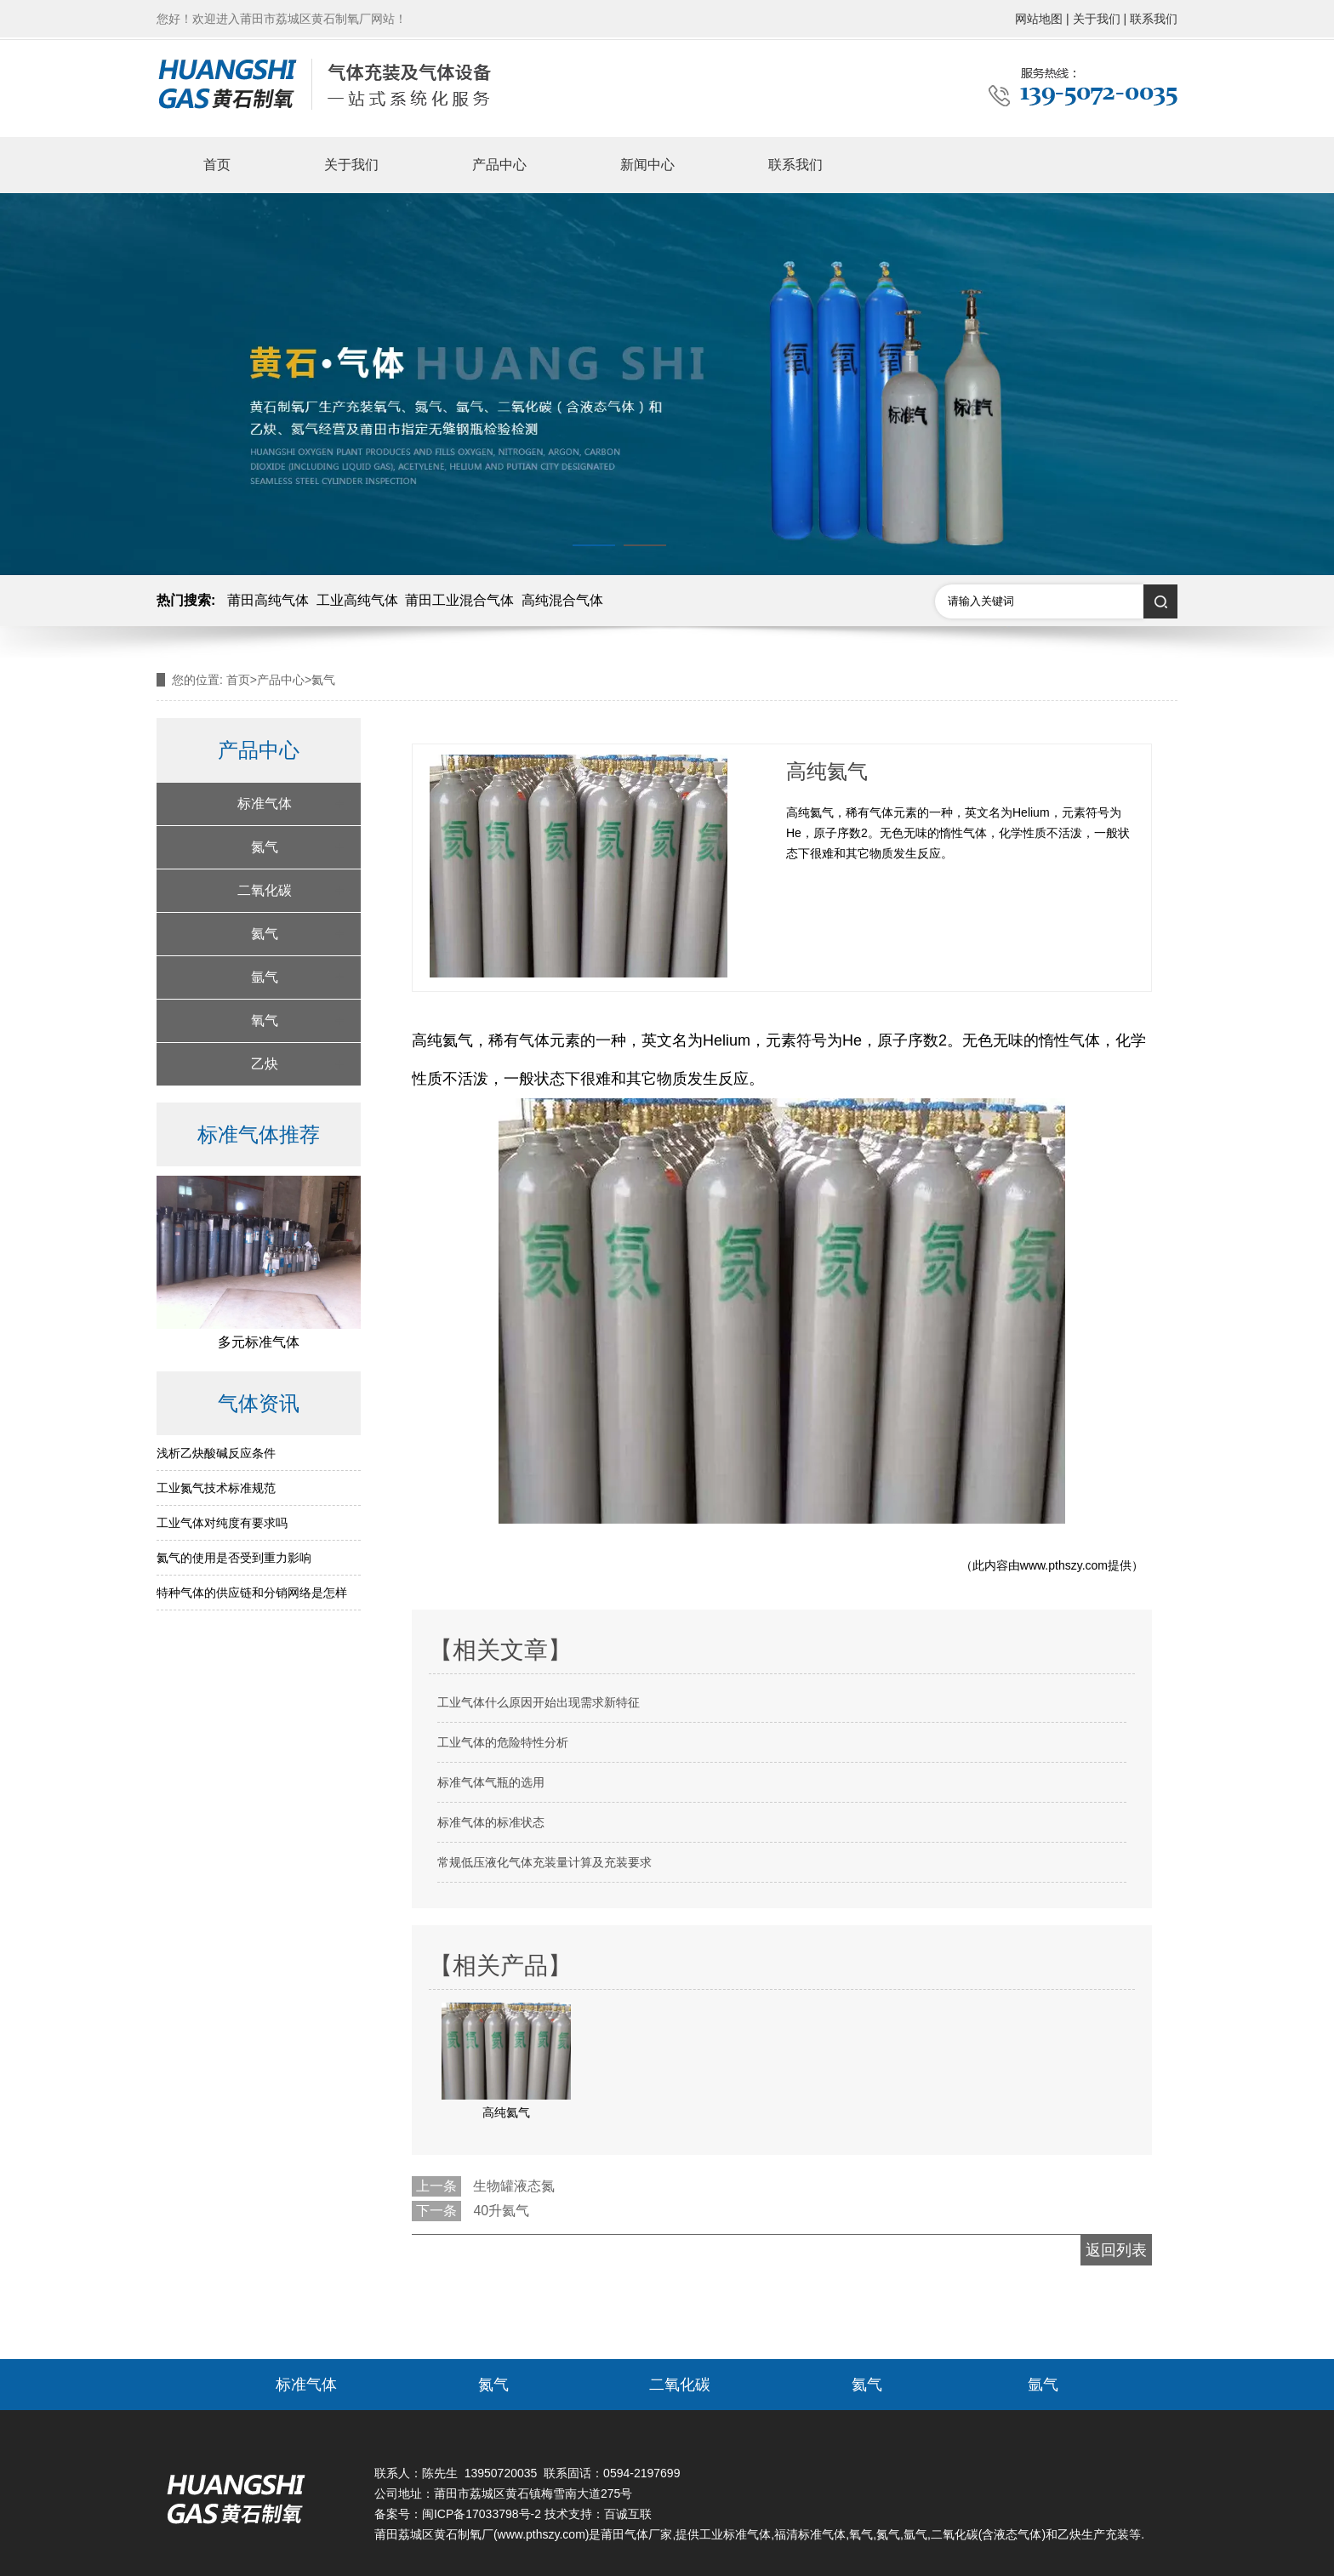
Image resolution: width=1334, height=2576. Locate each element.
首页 (217, 164)
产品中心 (499, 164)
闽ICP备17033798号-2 (481, 2514)
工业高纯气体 (357, 600)
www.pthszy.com (1064, 1565)
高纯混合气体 (562, 600)
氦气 (264, 933)
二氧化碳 (264, 890)
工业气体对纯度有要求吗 (222, 1523)
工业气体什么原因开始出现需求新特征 (538, 1702)
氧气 (264, 1020)
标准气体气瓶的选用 (490, 1782)
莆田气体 (624, 2534)
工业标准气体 (735, 2534)
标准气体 (264, 803)
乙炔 (264, 1064)
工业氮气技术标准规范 (216, 1488)
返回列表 (1116, 2250)
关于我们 (351, 164)
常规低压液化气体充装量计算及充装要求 (544, 1862)
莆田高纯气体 (268, 600)
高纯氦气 (442, 1040)
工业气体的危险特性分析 (502, 1742)
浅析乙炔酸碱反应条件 (216, 1453)
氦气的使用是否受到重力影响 (234, 1557)
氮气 (264, 847)
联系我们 (795, 164)
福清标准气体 (810, 2534)
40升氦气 (501, 2210)
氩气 (264, 977)
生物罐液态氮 (514, 2186)
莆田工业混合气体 (459, 600)
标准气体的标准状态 (490, 1822)
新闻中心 (647, 164)
